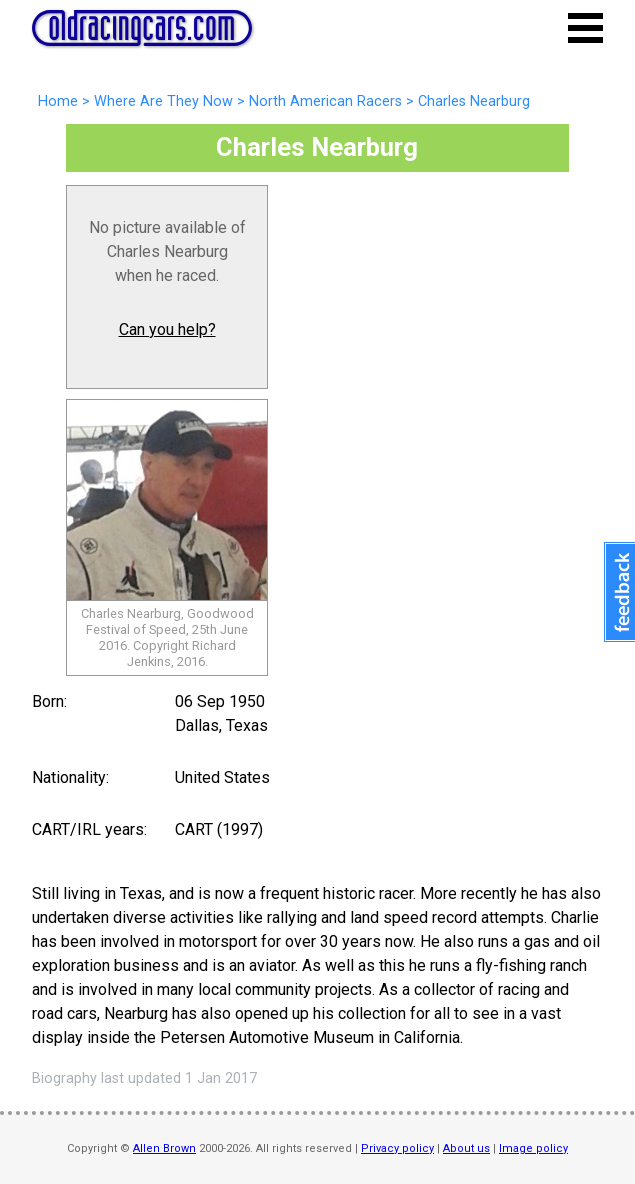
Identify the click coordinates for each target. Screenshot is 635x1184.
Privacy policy (397, 1148)
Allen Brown (164, 1148)
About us (466, 1148)
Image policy (533, 1148)
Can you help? (167, 329)
